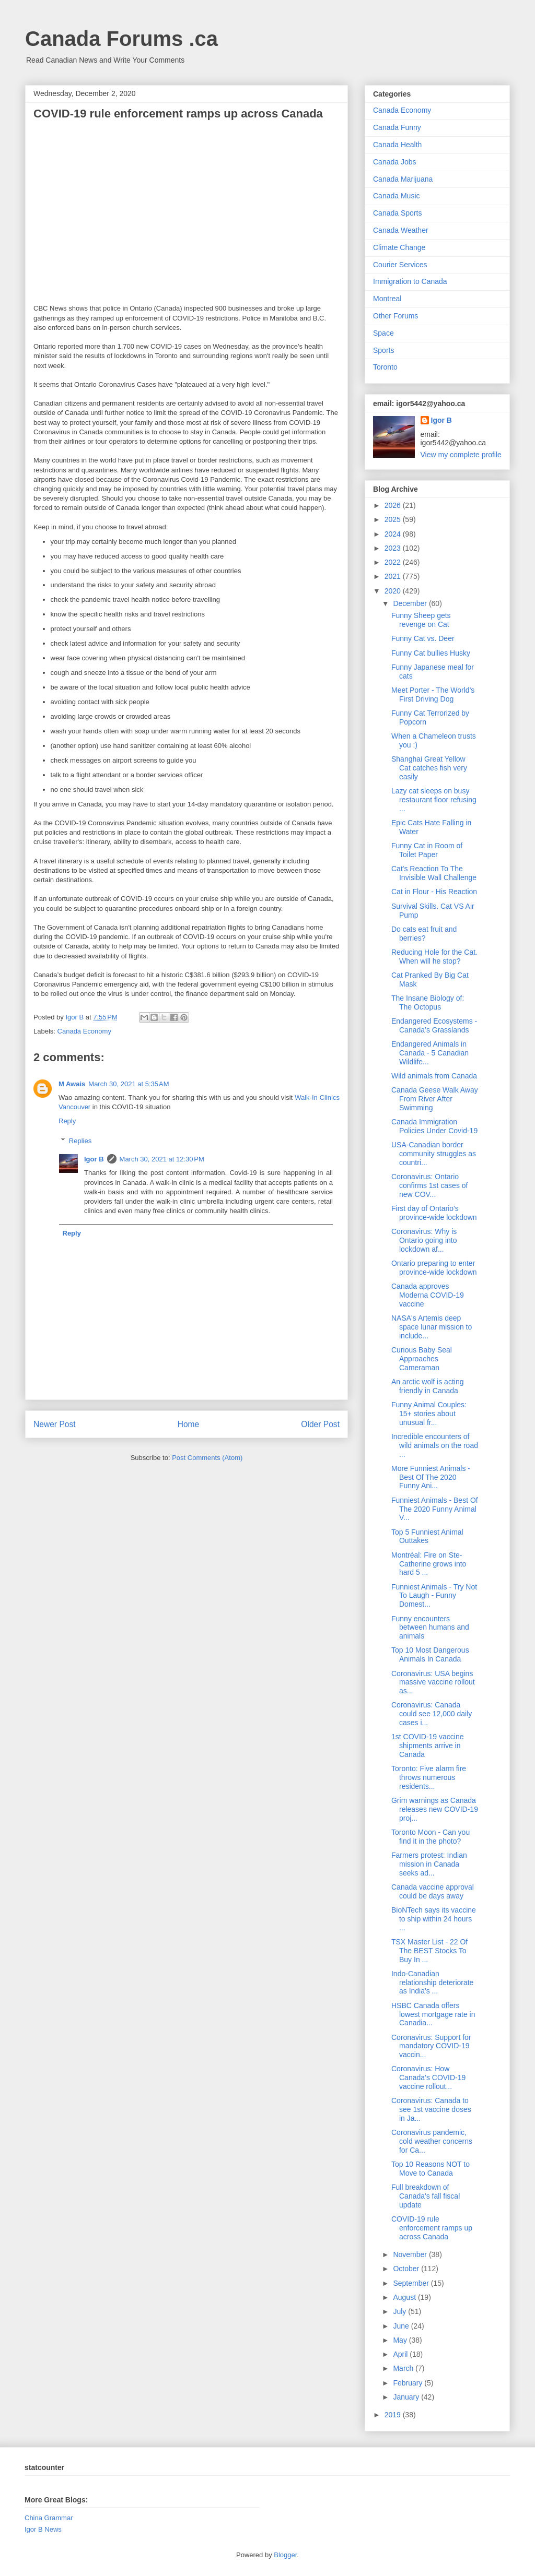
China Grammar (49, 2518)
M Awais (72, 1084)
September (412, 2283)
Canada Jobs (394, 162)
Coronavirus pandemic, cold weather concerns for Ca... (431, 2141)
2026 (394, 505)
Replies (80, 1141)
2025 (394, 519)
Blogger (285, 2555)
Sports (383, 350)
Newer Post (54, 1424)
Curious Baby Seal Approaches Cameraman (421, 1359)
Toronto (385, 367)
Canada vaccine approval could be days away (432, 1891)
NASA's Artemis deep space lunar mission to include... (431, 1327)
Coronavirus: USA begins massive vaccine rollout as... (433, 1682)
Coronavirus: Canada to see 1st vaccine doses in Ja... (431, 2109)
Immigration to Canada (410, 281)
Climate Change (399, 247)
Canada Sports (397, 213)
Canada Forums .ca (121, 38)
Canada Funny (397, 127)
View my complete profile (461, 454)
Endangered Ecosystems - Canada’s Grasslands (434, 1025)
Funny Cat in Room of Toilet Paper (426, 850)
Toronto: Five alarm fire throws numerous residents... (428, 1777)
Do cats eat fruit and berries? (424, 933)
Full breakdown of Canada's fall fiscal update (425, 2196)
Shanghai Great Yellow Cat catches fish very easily (429, 768)
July (400, 2311)
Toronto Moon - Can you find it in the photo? (430, 1836)
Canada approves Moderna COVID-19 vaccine (427, 1295)
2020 (394, 591)
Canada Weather (400, 230)
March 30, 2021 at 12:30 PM (162, 1159)
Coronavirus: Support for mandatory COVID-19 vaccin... (431, 2046)
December (410, 603)
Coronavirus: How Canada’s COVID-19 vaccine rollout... (428, 2077)
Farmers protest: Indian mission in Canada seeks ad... (429, 1864)
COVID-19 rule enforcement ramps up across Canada (431, 2228)
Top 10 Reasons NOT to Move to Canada (430, 2168)
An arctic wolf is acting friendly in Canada (427, 1386)
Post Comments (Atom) (207, 1458)
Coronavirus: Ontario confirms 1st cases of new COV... (429, 1185)
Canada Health (397, 144)
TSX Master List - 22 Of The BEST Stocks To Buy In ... (429, 1951)
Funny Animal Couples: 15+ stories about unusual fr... (429, 1413)
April (401, 2354)
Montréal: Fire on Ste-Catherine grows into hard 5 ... (428, 1564)
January (407, 2397)
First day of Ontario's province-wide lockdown (434, 1212)
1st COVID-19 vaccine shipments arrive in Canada (427, 1745)
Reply (67, 1121)
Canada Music (396, 196)
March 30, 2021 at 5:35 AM (128, 1084)
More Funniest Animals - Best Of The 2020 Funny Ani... (430, 1477)
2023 (394, 548)
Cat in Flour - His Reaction (434, 891)
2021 (394, 576)
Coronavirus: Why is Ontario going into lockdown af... (424, 1240)
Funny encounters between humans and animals (430, 1628)
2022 (394, 562)
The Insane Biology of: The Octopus (427, 1002)
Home (189, 1424)
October (407, 2268)
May (401, 2340)
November (410, 2254)
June (402, 2326)
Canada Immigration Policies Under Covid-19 (434, 1126)
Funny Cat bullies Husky (430, 653)
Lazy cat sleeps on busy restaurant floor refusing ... (433, 800)
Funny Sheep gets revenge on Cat (421, 619)
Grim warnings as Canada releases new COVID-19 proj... (434, 1809)
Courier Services (400, 264)
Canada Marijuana (403, 179)
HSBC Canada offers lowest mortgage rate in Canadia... (433, 2014)
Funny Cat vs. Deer (423, 638)
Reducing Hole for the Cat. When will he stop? (434, 956)
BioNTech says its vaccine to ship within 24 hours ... (433, 1919)
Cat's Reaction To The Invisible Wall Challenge (433, 873)
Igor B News (43, 2529)
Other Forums (395, 316)
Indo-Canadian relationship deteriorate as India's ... (432, 1982)
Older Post (320, 1424)
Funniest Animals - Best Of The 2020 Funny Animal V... (434, 1509)
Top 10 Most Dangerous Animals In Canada (430, 1654)
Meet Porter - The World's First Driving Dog (432, 694)
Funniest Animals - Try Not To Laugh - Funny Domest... (434, 1596)
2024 (394, 534)
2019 (394, 2415)
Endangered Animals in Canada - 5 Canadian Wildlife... (430, 1053)
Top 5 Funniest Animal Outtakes (427, 1536)
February (408, 2383)
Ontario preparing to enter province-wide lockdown (434, 1267)
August (405, 2297)
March (404, 2368)
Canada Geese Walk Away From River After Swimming (434, 1099)
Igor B (94, 1159)
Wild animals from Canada (434, 1076)
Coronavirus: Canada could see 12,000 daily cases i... (431, 1714)
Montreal (387, 298)
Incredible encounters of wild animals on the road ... (434, 1445)
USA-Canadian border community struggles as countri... (433, 1154)
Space (383, 333)
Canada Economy (84, 1031)
